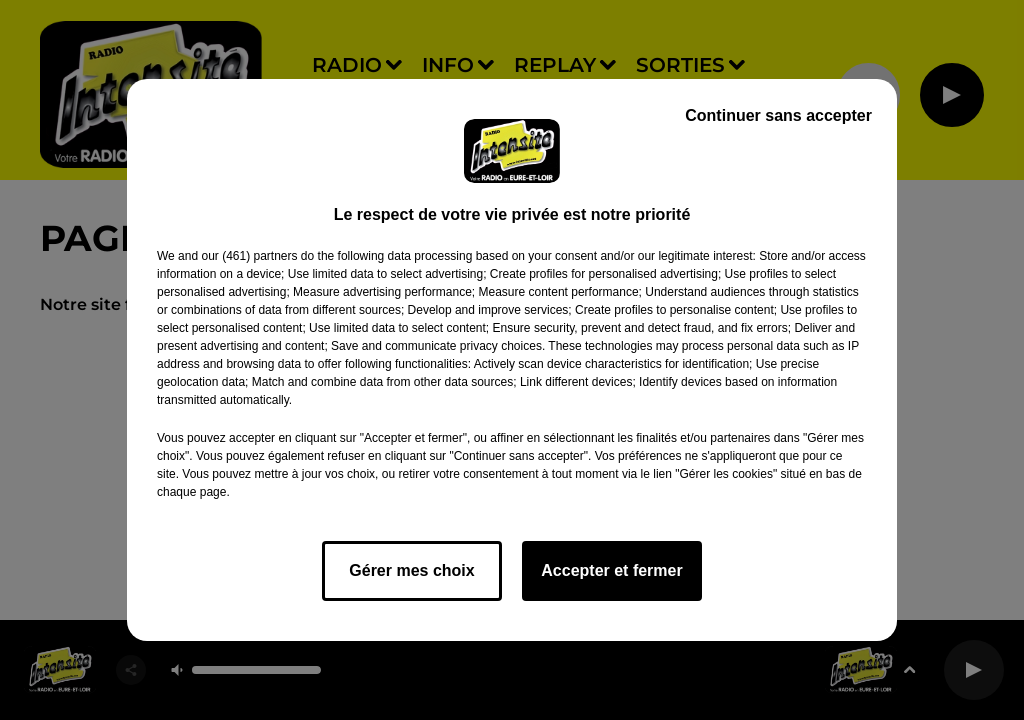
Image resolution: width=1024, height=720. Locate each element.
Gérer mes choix (411, 570)
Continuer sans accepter (778, 115)
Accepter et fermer (611, 570)
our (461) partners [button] (249, 256)
